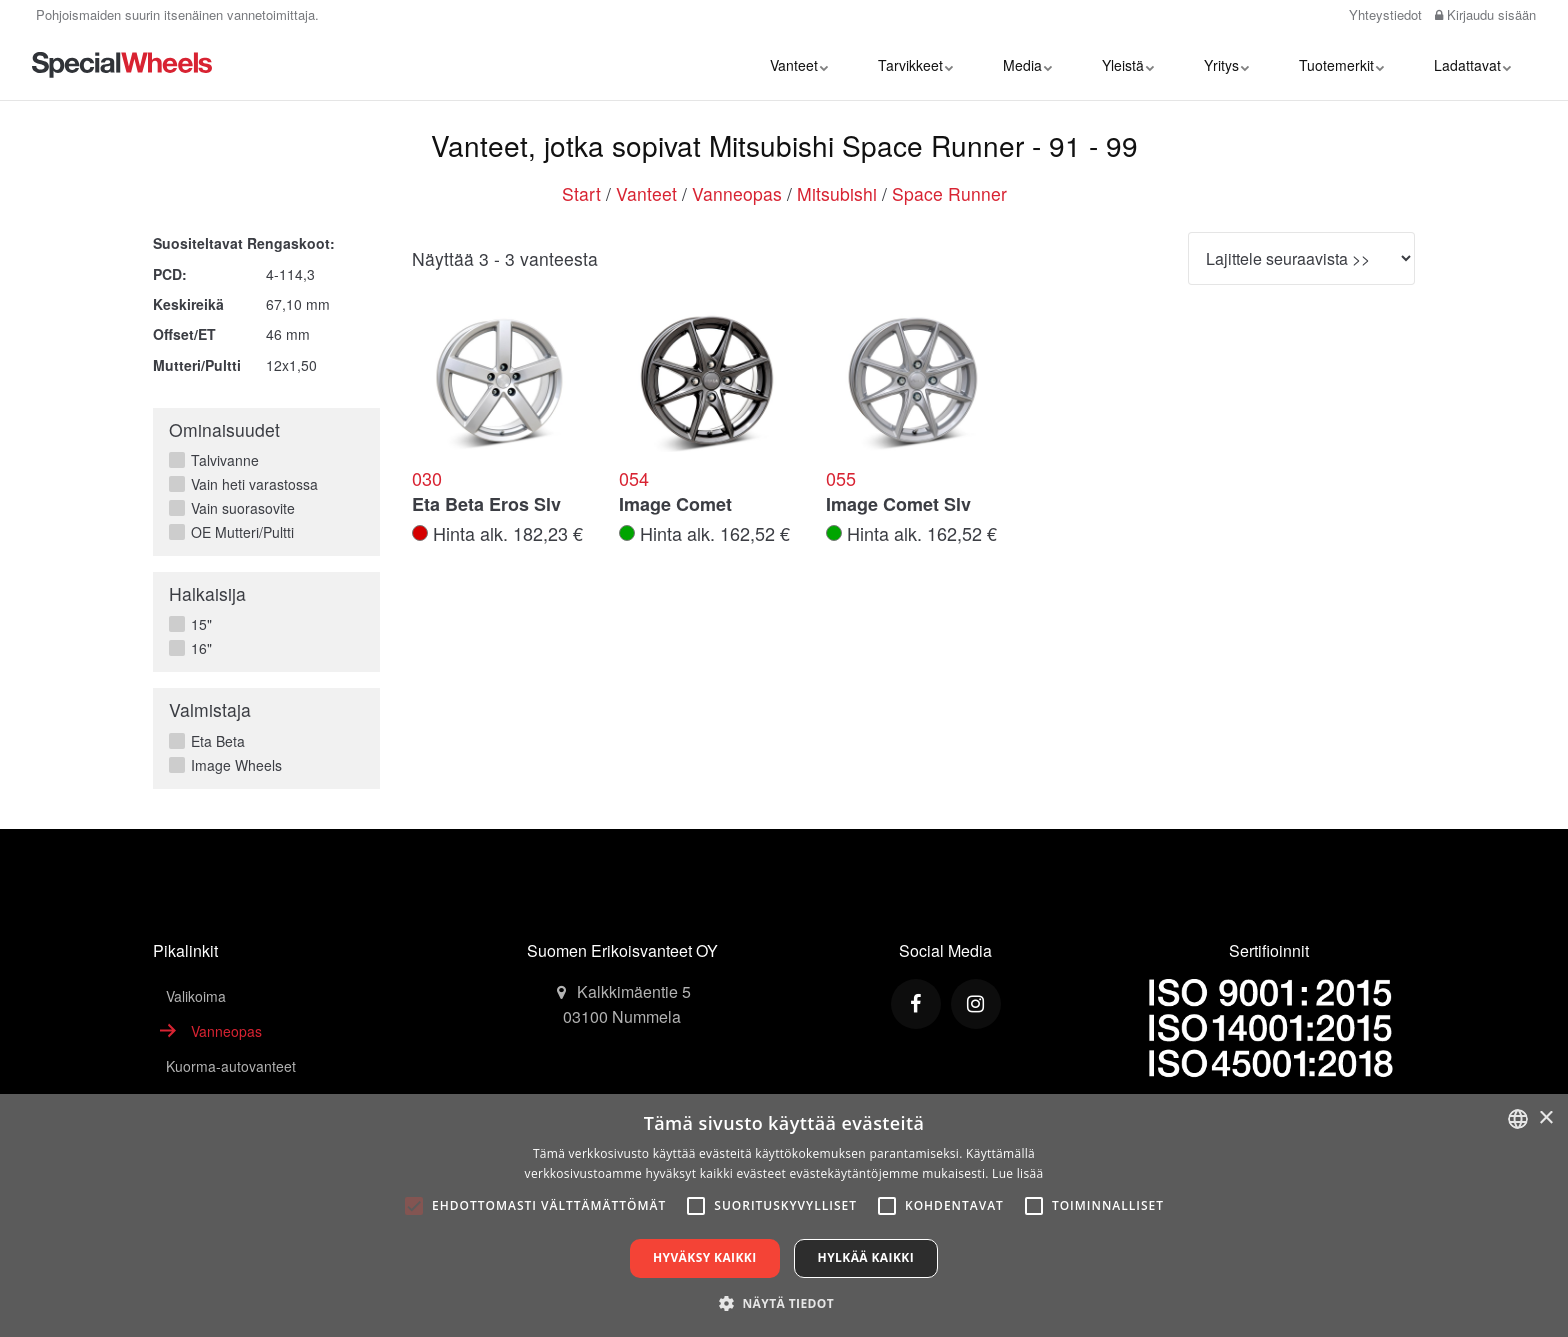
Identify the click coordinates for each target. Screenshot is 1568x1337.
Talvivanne (220, 460)
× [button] (1545, 1118)
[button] (784, 1303)
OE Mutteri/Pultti (238, 532)
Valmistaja (210, 709)
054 (634, 479)
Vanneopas (737, 193)
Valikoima (196, 996)
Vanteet (799, 65)
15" (197, 624)
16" (197, 648)
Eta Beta (213, 741)
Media (1027, 65)
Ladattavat (1472, 65)
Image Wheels (232, 765)
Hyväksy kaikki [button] (705, 1257)
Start (581, 193)
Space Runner (949, 193)
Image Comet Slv (898, 505)
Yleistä (1128, 65)
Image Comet (675, 505)
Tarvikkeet (915, 65)
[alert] (784, 1215)
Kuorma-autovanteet (231, 1066)
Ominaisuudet (224, 429)
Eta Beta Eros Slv (486, 505)
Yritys (1226, 65)
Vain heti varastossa (250, 484)
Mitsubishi (837, 193)
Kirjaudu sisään (1485, 14)
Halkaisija (207, 593)
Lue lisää (1017, 1173)
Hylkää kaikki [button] (866, 1257)
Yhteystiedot (1383, 14)
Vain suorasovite (238, 508)
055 (841, 479)
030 (427, 479)
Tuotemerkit (1341, 65)
